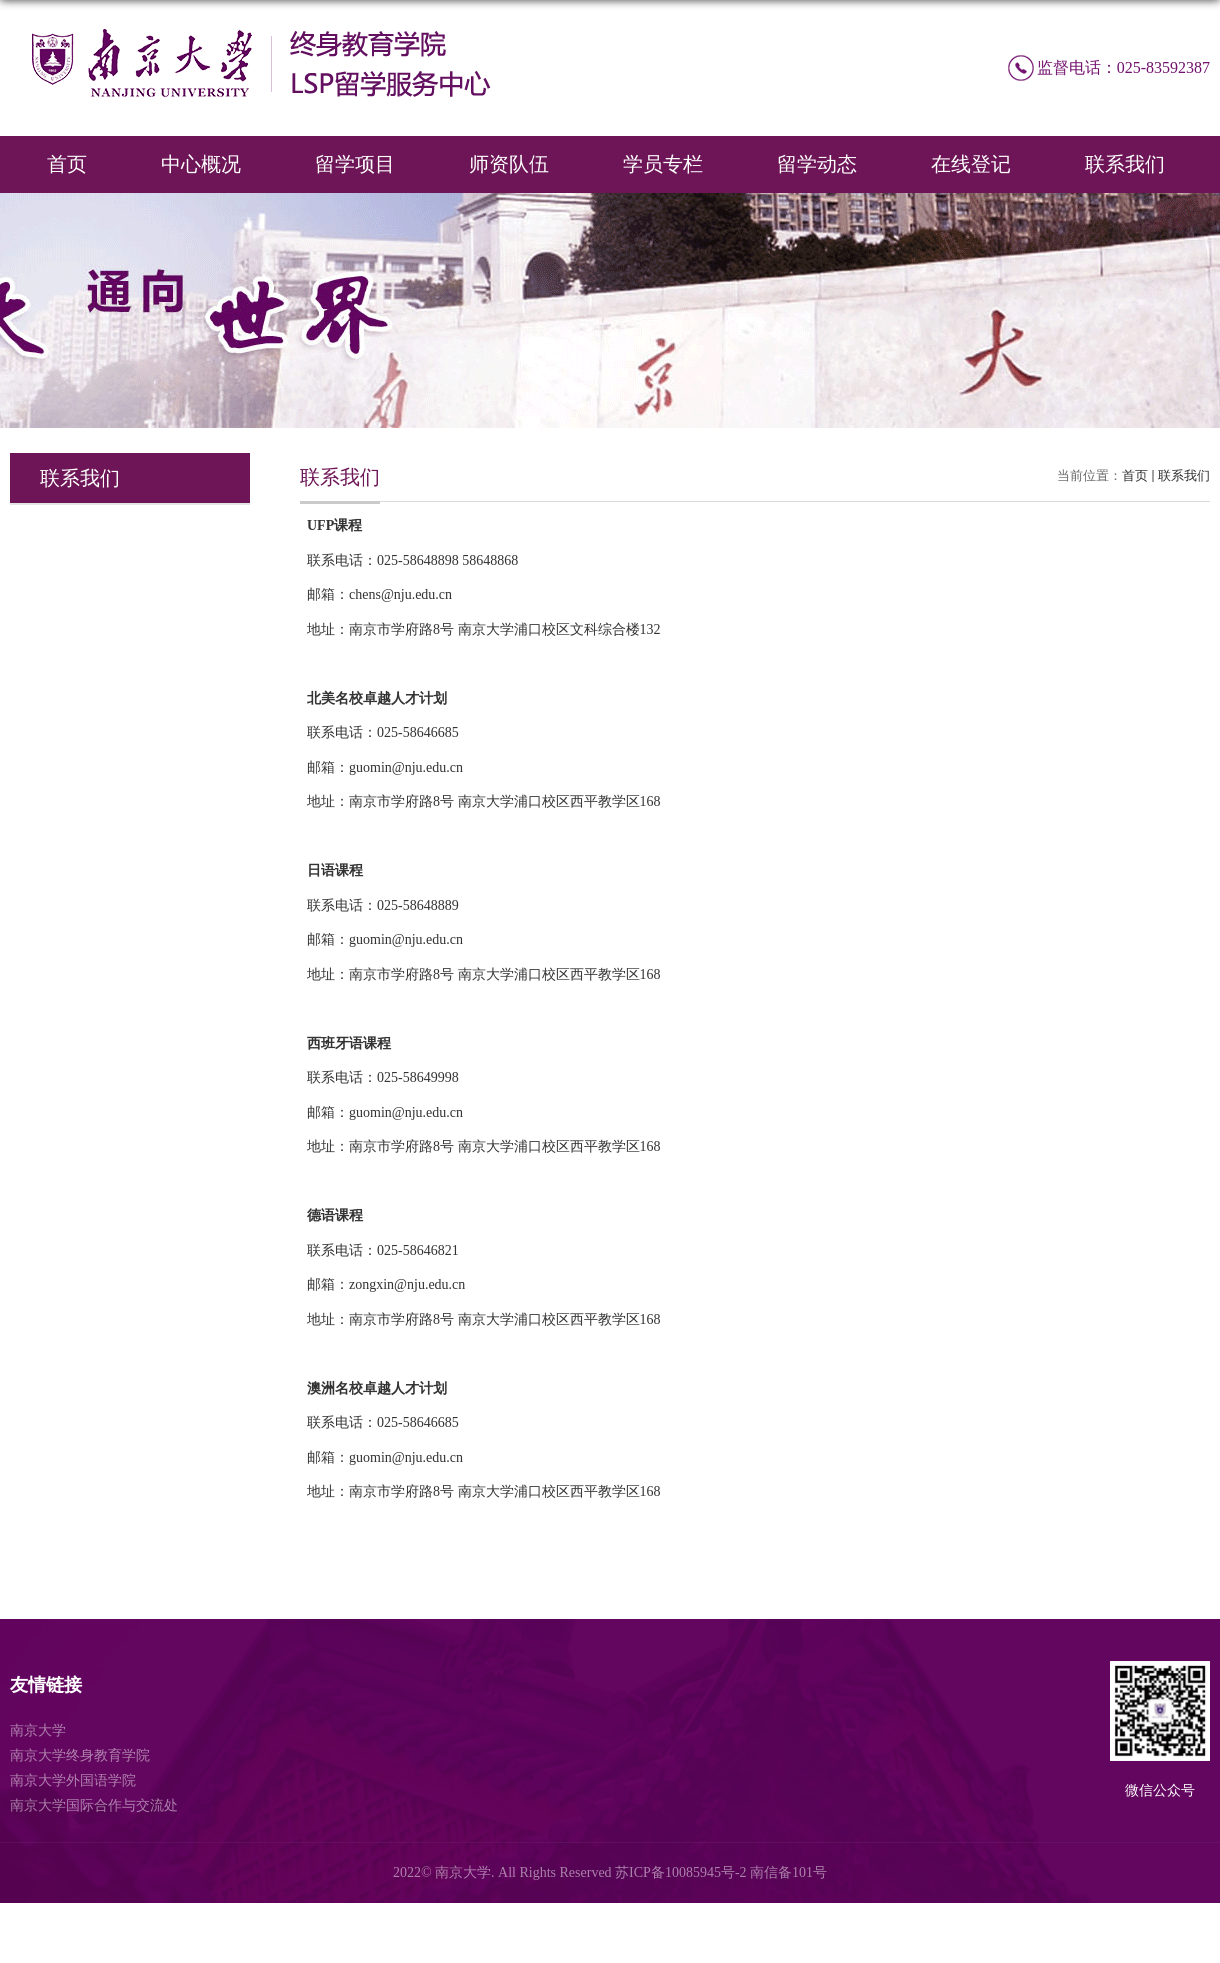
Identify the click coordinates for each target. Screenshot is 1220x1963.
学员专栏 (663, 164)
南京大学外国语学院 (73, 1780)
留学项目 (355, 164)
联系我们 (1125, 164)
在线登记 (971, 164)
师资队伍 (509, 164)
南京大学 (38, 1730)
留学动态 (817, 164)
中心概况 (201, 164)
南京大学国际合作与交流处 (94, 1805)
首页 (67, 164)
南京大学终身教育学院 (80, 1755)
